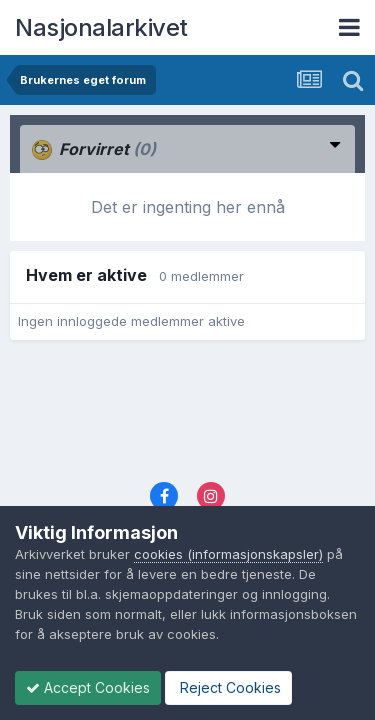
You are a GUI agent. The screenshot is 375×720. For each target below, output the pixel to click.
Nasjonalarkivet (101, 27)
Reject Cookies (228, 687)
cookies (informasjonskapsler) (228, 554)
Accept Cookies (88, 687)
